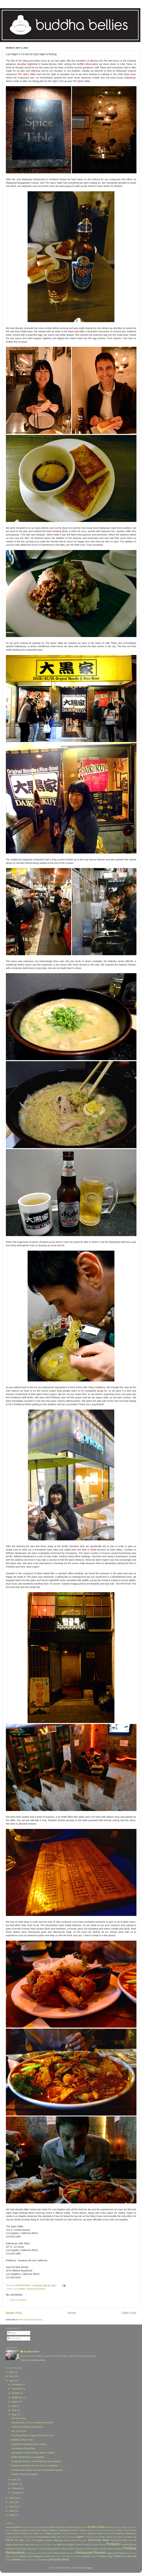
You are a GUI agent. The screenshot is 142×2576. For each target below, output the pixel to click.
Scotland (15, 2556)
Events (16, 2533)
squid (58, 2556)
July (14, 2406)
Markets (67, 2540)
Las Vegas (127, 2537)
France (41, 2533)
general (56, 2533)
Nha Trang (52, 2545)
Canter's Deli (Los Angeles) (24, 2474)
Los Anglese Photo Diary (23, 2448)
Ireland (69, 2537)
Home (72, 2313)
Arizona (40, 2527)
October (16, 2393)
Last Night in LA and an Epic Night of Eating (32, 2452)
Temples (94, 2556)
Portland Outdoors (114, 2549)
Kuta (114, 2537)
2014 (12, 2376)
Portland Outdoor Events (95, 2549)
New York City (41, 2545)
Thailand (102, 2556)
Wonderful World (59, 2559)
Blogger (88, 2568)
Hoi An (113, 2533)
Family (23, 2533)
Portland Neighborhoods (48, 2549)
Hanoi (100, 2533)
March (15, 2484)
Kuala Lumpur (105, 2537)
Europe (9, 2533)
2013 (12, 2380)
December (17, 2384)
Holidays (9, 2537)
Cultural (45, 2530)
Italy (74, 2537)
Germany (64, 2533)
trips (124, 2556)
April (14, 2479)
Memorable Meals (99, 2540)
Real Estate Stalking (50, 2553)
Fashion (30, 2533)
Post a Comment (18, 2300)
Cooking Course (20, 2530)
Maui (73, 2540)
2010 (12, 2506)
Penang (85, 2544)
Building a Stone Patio (22, 2439)
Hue (58, 2537)
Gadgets (48, 2533)
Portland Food (13, 2549)
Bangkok (58, 2527)
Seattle (22, 2556)
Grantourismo (74, 2533)
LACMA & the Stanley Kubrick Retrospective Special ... (38, 2470)
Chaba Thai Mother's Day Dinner (27, 2427)
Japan (79, 2536)
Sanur (8, 2556)
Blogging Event (81, 2527)
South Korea (49, 2556)
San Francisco (130, 2553)
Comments (14, 2338)
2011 (12, 2502)
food (36, 2533)
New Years (30, 2544)
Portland (112, 2544)
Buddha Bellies (32, 2351)
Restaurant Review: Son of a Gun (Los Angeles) (34, 2465)
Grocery (83, 2533)
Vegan (8, 2560)
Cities (124, 2527)
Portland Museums (28, 2549)
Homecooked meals (46, 2537)
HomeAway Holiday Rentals (24, 2537)
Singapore (38, 2556)
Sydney (86, 2556)
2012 (12, 2498)
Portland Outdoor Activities (71, 2549)
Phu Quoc (93, 2544)
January (16, 2492)
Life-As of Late (15, 2540)
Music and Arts (129, 2540)
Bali (52, 2527)
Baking (46, 2527)
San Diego (119, 2553)
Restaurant (71, 2553)
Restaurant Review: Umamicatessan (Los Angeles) (36, 2461)
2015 (12, 2372)
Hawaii (106, 2533)
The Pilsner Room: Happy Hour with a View (32, 2435)
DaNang (53, 2530)
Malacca (49, 2540)
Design (119, 2530)
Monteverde (116, 2540)
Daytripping (64, 2530)
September (17, 2397)
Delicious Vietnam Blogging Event (101, 2530)
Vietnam (16, 2559)
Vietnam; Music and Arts (31, 2560)
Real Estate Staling (33, 2553)
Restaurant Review (36, 2289)
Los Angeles (20, 2289)
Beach (72, 2527)
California (117, 2527)
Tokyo (110, 2556)
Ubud (129, 2556)
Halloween (92, 2533)
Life (134, 2537)
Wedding (45, 2560)
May (14, 2414)
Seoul (29, 2556)
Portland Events (128, 2544)
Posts (12, 2333)
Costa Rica (34, 2530)
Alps (24, 2527)
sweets (69, 2556)
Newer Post (14, 2313)
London (28, 2540)
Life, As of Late (18, 2418)
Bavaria (66, 2527)
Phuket (102, 2544)
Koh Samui (88, 2537)
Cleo (129, 2527)
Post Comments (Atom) (30, 2319)
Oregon (71, 2544)
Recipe (63, 2553)
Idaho (63, 2537)
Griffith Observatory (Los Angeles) (27, 2457)
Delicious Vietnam (79, 2530)
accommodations (14, 2527)
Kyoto (119, 2537)
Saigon (110, 2553)
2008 (12, 2515)
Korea (96, 2537)
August (15, 2401)
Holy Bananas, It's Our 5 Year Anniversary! (32, 2422)
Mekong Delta (81, 2540)
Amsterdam (31, 2527)
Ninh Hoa (61, 2544)
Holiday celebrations (126, 2533)
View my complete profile (32, 2360)
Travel (117, 2556)
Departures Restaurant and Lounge (28, 2444)
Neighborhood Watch (15, 2544)
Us (134, 2556)
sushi (63, 2556)
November (17, 2388)
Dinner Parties (129, 2530)
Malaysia (58, 2540)
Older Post (129, 2313)
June (14, 2410)
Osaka (78, 2544)
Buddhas (109, 2527)
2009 (12, 2511)
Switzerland (77, 2556)
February (16, 2488)
